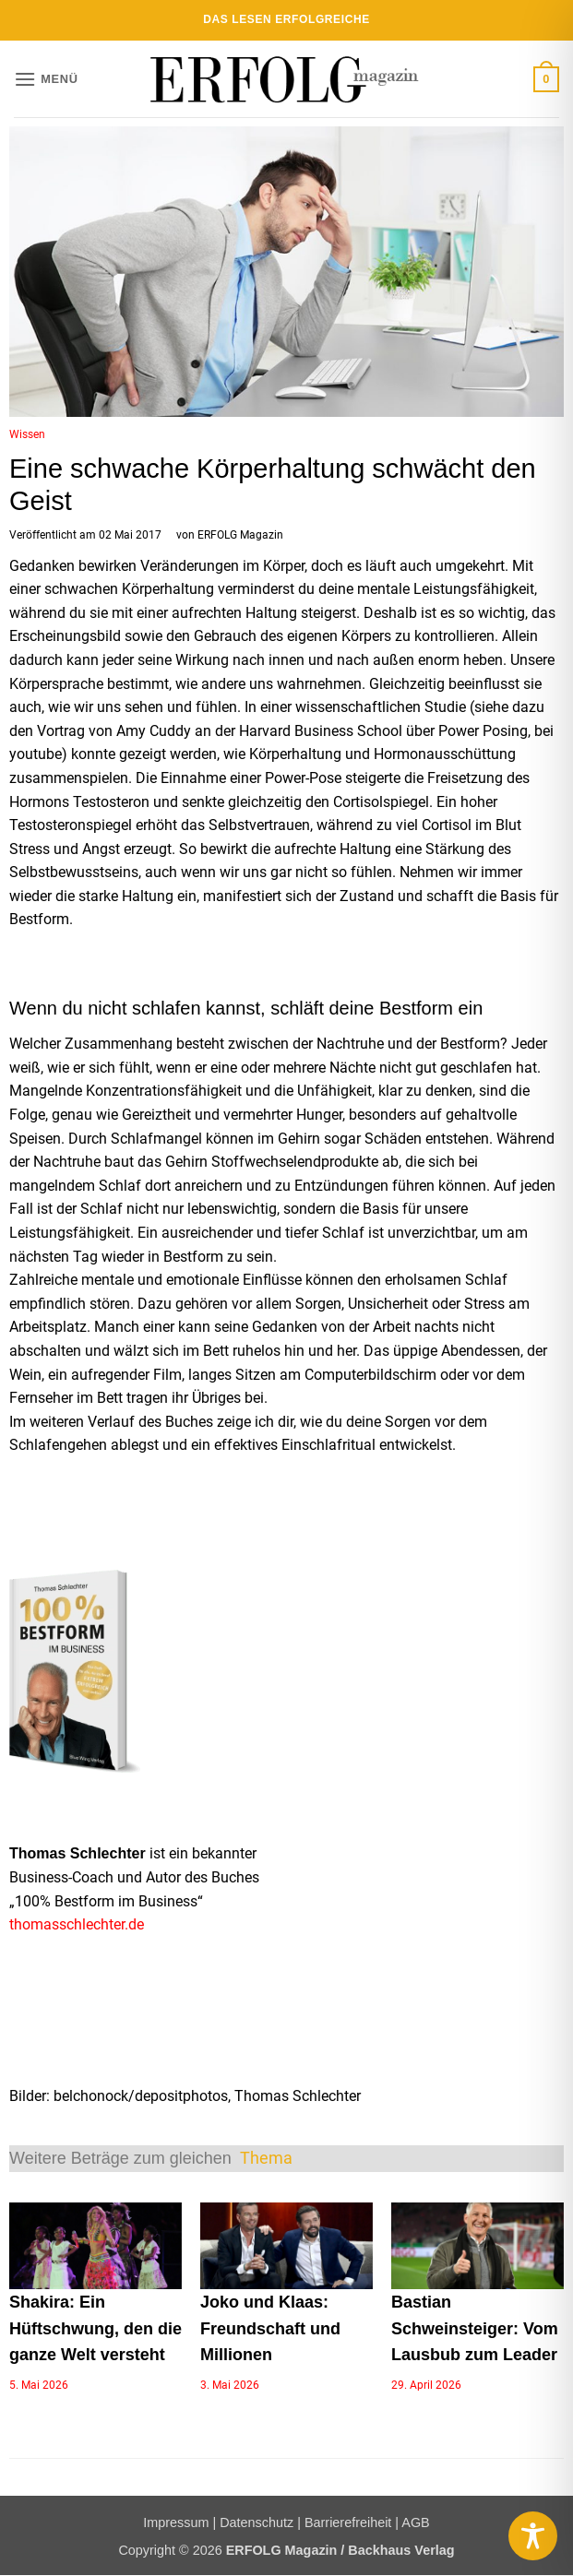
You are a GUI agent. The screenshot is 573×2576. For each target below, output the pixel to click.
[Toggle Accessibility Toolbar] (533, 2536)
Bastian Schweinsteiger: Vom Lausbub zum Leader (474, 2329)
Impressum (176, 2522)
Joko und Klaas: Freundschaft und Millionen (270, 2329)
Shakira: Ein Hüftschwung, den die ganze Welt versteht (95, 2329)
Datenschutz (256, 2522)
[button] (46, 78)
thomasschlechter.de (76, 1924)
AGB (415, 2522)
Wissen (27, 434)
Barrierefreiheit (347, 2522)
